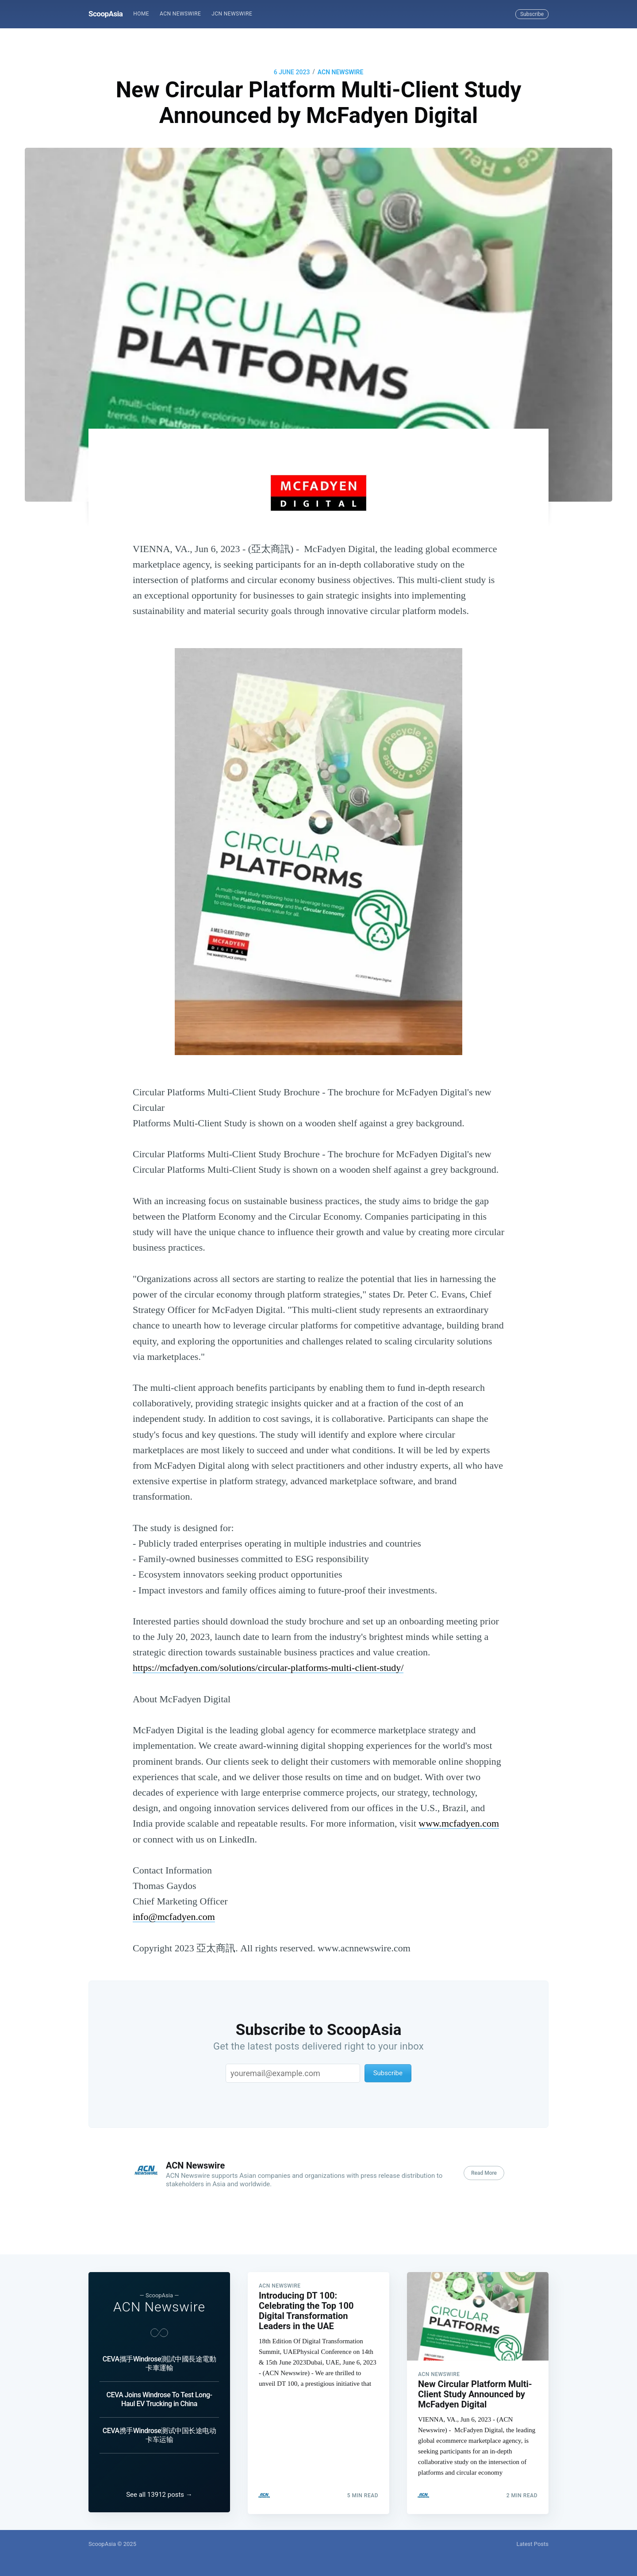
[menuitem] (141, 14)
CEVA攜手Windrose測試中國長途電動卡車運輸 (159, 2362)
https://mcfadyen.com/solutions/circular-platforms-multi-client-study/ (268, 1667)
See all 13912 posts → (159, 2495)
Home (141, 14)
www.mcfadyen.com (458, 1823)
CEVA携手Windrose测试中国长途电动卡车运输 (159, 2433)
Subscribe (532, 14)
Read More (484, 2173)
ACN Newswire (180, 14)
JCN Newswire (231, 14)
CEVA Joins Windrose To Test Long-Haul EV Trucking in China (159, 2398)
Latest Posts (532, 2544)
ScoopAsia (105, 13)
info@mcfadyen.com (174, 1916)
